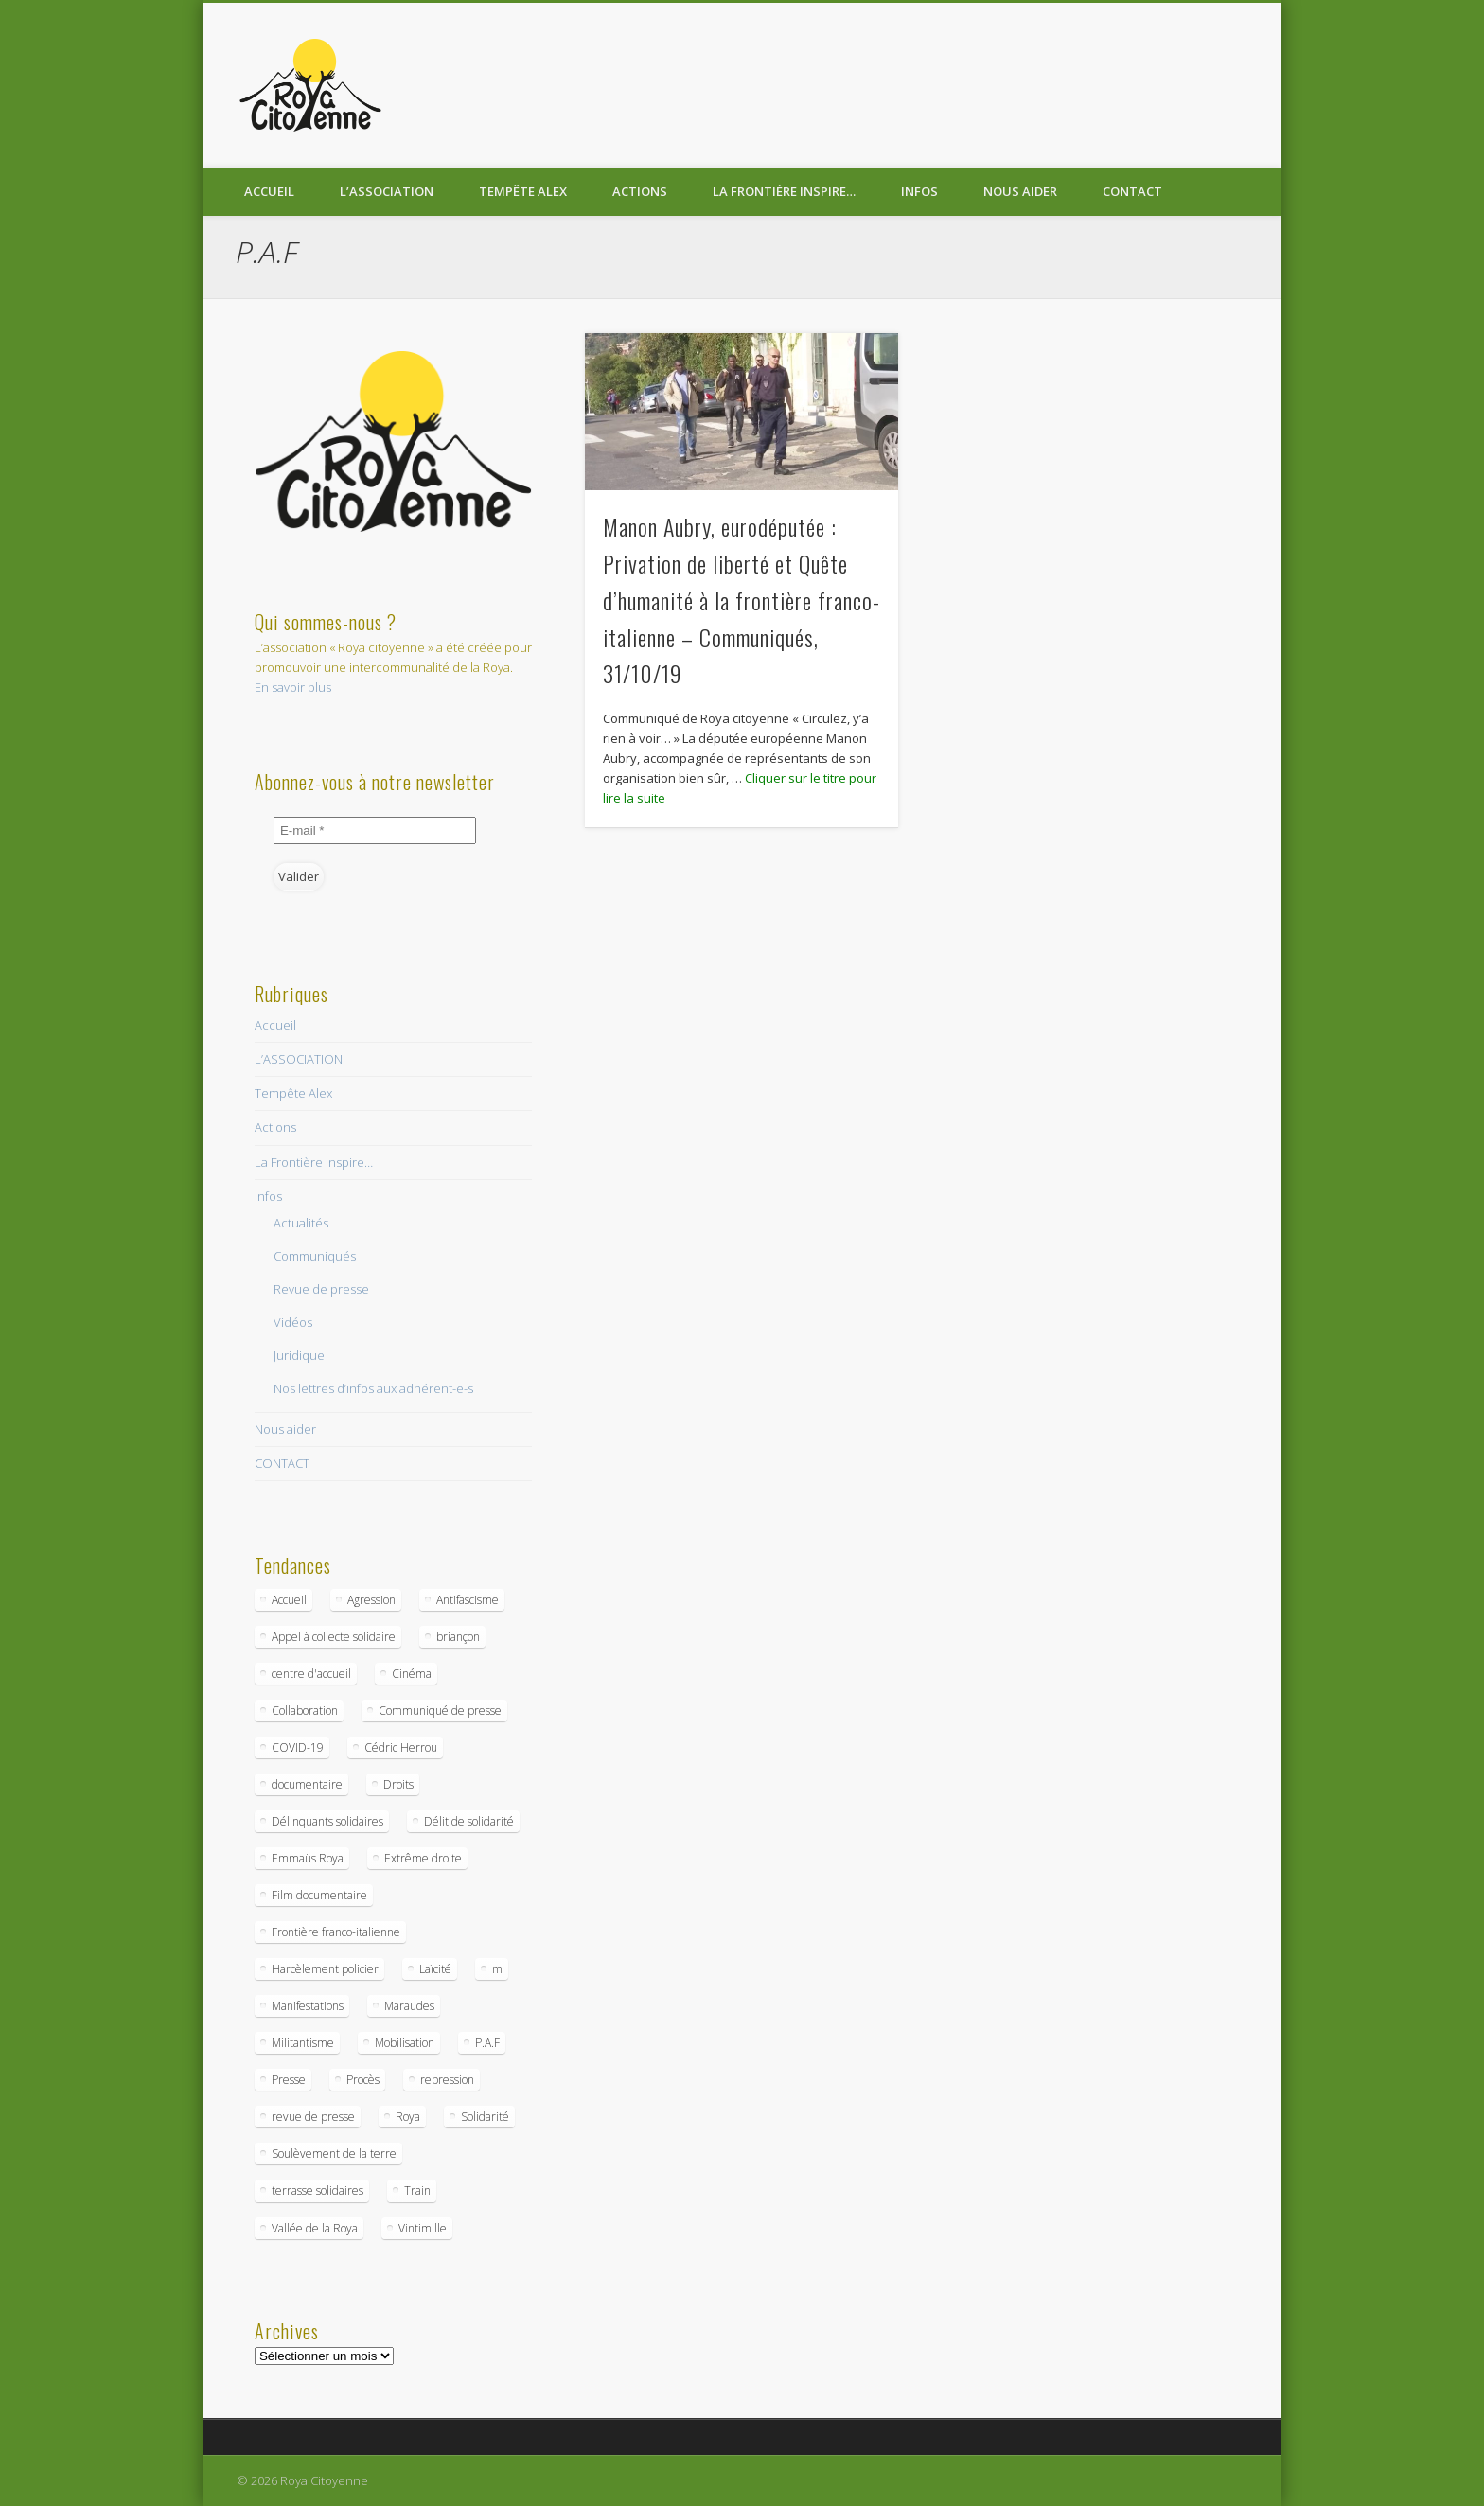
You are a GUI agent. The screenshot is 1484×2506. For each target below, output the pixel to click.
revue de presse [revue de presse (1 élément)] (313, 2117)
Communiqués (315, 1255)
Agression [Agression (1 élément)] (371, 1600)
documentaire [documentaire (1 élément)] (307, 1784)
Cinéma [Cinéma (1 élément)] (412, 1674)
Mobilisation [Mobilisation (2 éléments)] (404, 2043)
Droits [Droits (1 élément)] (398, 1784)
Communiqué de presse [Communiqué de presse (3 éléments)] (440, 1711)
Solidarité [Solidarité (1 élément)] (485, 2117)
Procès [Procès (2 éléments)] (363, 2080)
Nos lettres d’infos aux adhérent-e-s (373, 1388)
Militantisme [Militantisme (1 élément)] (303, 2043)
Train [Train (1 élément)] (417, 2190)
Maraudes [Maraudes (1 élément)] (409, 2006)
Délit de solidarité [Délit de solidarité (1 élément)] (469, 1821)
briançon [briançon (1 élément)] (458, 1637)
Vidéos (293, 1322)
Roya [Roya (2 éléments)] (408, 2117)
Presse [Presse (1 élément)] (289, 2080)
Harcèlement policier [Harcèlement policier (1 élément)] (325, 1969)
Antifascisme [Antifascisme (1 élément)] (467, 1600)
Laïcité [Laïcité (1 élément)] (435, 1969)
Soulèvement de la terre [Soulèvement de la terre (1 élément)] (334, 2153)
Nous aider (1020, 191)
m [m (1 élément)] (497, 1969)
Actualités (301, 1222)
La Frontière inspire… (784, 191)
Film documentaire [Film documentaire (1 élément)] (319, 1895)
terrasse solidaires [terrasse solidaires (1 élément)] (317, 2190)
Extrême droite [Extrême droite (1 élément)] (423, 1858)
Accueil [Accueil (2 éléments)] (289, 1600)
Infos (919, 191)
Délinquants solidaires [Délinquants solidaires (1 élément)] (327, 1821)
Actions (639, 191)
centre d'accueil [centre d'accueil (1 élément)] (311, 1674)
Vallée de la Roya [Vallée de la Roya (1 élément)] (315, 2228)
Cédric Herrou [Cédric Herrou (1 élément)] (400, 1747)
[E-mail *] (375, 830)
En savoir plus (293, 687)
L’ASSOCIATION (386, 191)
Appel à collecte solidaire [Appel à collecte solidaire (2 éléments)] (334, 1637)
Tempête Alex (523, 191)
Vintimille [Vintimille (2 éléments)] (422, 2228)
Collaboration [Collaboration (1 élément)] (305, 1711)
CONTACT (1132, 191)
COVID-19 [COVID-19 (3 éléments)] (298, 1747)
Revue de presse (321, 1288)
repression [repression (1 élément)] (447, 2080)
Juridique (299, 1355)
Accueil (269, 191)
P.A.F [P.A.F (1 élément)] (487, 2043)
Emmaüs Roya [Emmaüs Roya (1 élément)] (308, 1858)
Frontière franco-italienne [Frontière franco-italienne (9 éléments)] (336, 1932)
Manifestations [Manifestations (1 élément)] (308, 2006)
